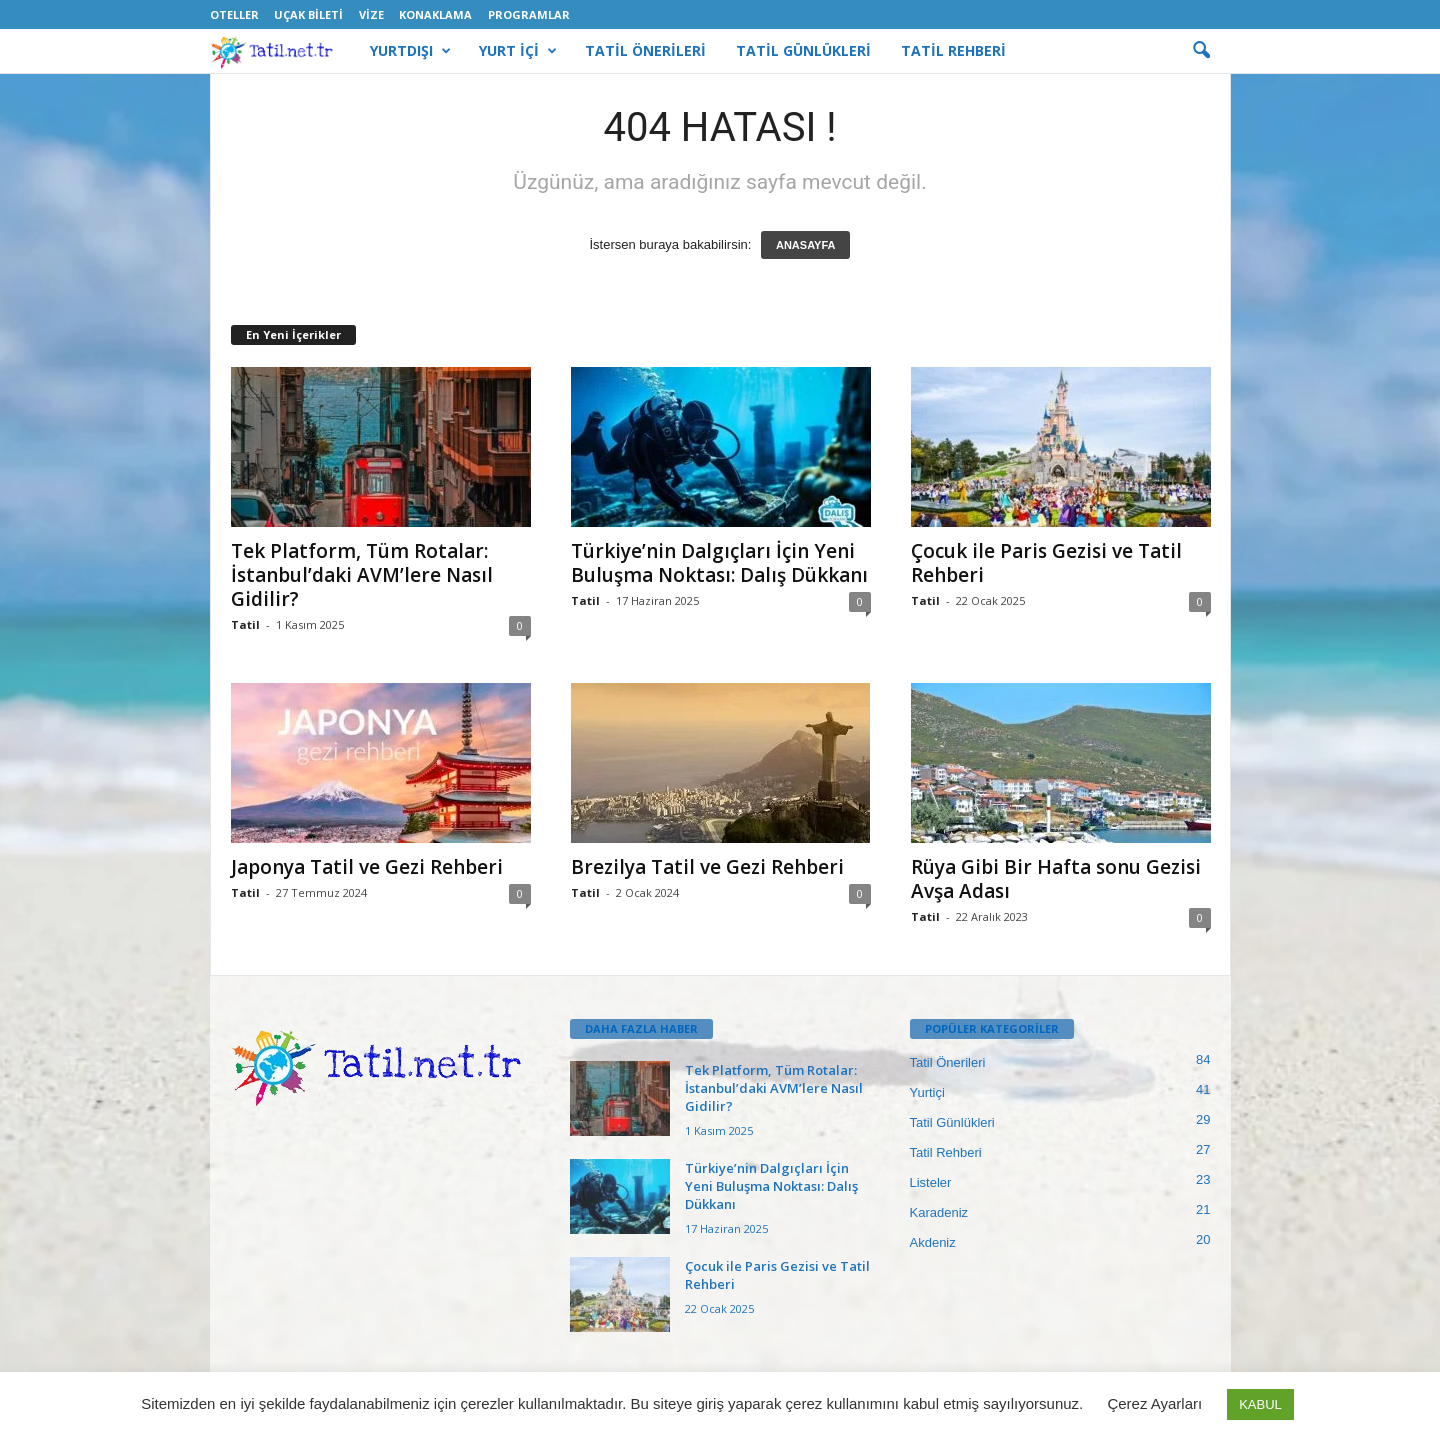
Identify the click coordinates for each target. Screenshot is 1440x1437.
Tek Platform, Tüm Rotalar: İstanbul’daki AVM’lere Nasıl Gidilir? (362, 575)
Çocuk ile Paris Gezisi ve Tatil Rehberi (1046, 563)
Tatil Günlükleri (952, 1122)
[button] (1201, 51)
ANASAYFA (806, 245)
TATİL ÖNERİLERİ (645, 50)
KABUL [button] (1260, 1404)
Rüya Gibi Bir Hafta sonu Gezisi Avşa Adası (1056, 879)
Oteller (234, 14)
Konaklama (435, 14)
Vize (371, 14)
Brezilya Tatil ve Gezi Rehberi (707, 867)
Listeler (931, 1182)
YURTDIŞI (410, 51)
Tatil (245, 624)
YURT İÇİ (518, 51)
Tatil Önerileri (948, 1062)
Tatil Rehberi (946, 1152)
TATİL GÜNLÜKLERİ (803, 50)
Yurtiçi (927, 1092)
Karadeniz (939, 1212)
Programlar (529, 14)
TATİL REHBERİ (953, 50)
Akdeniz (933, 1242)
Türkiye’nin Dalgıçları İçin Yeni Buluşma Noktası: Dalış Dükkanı (719, 563)
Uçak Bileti (308, 14)
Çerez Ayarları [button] (1154, 1403)
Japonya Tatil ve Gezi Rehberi (367, 867)
